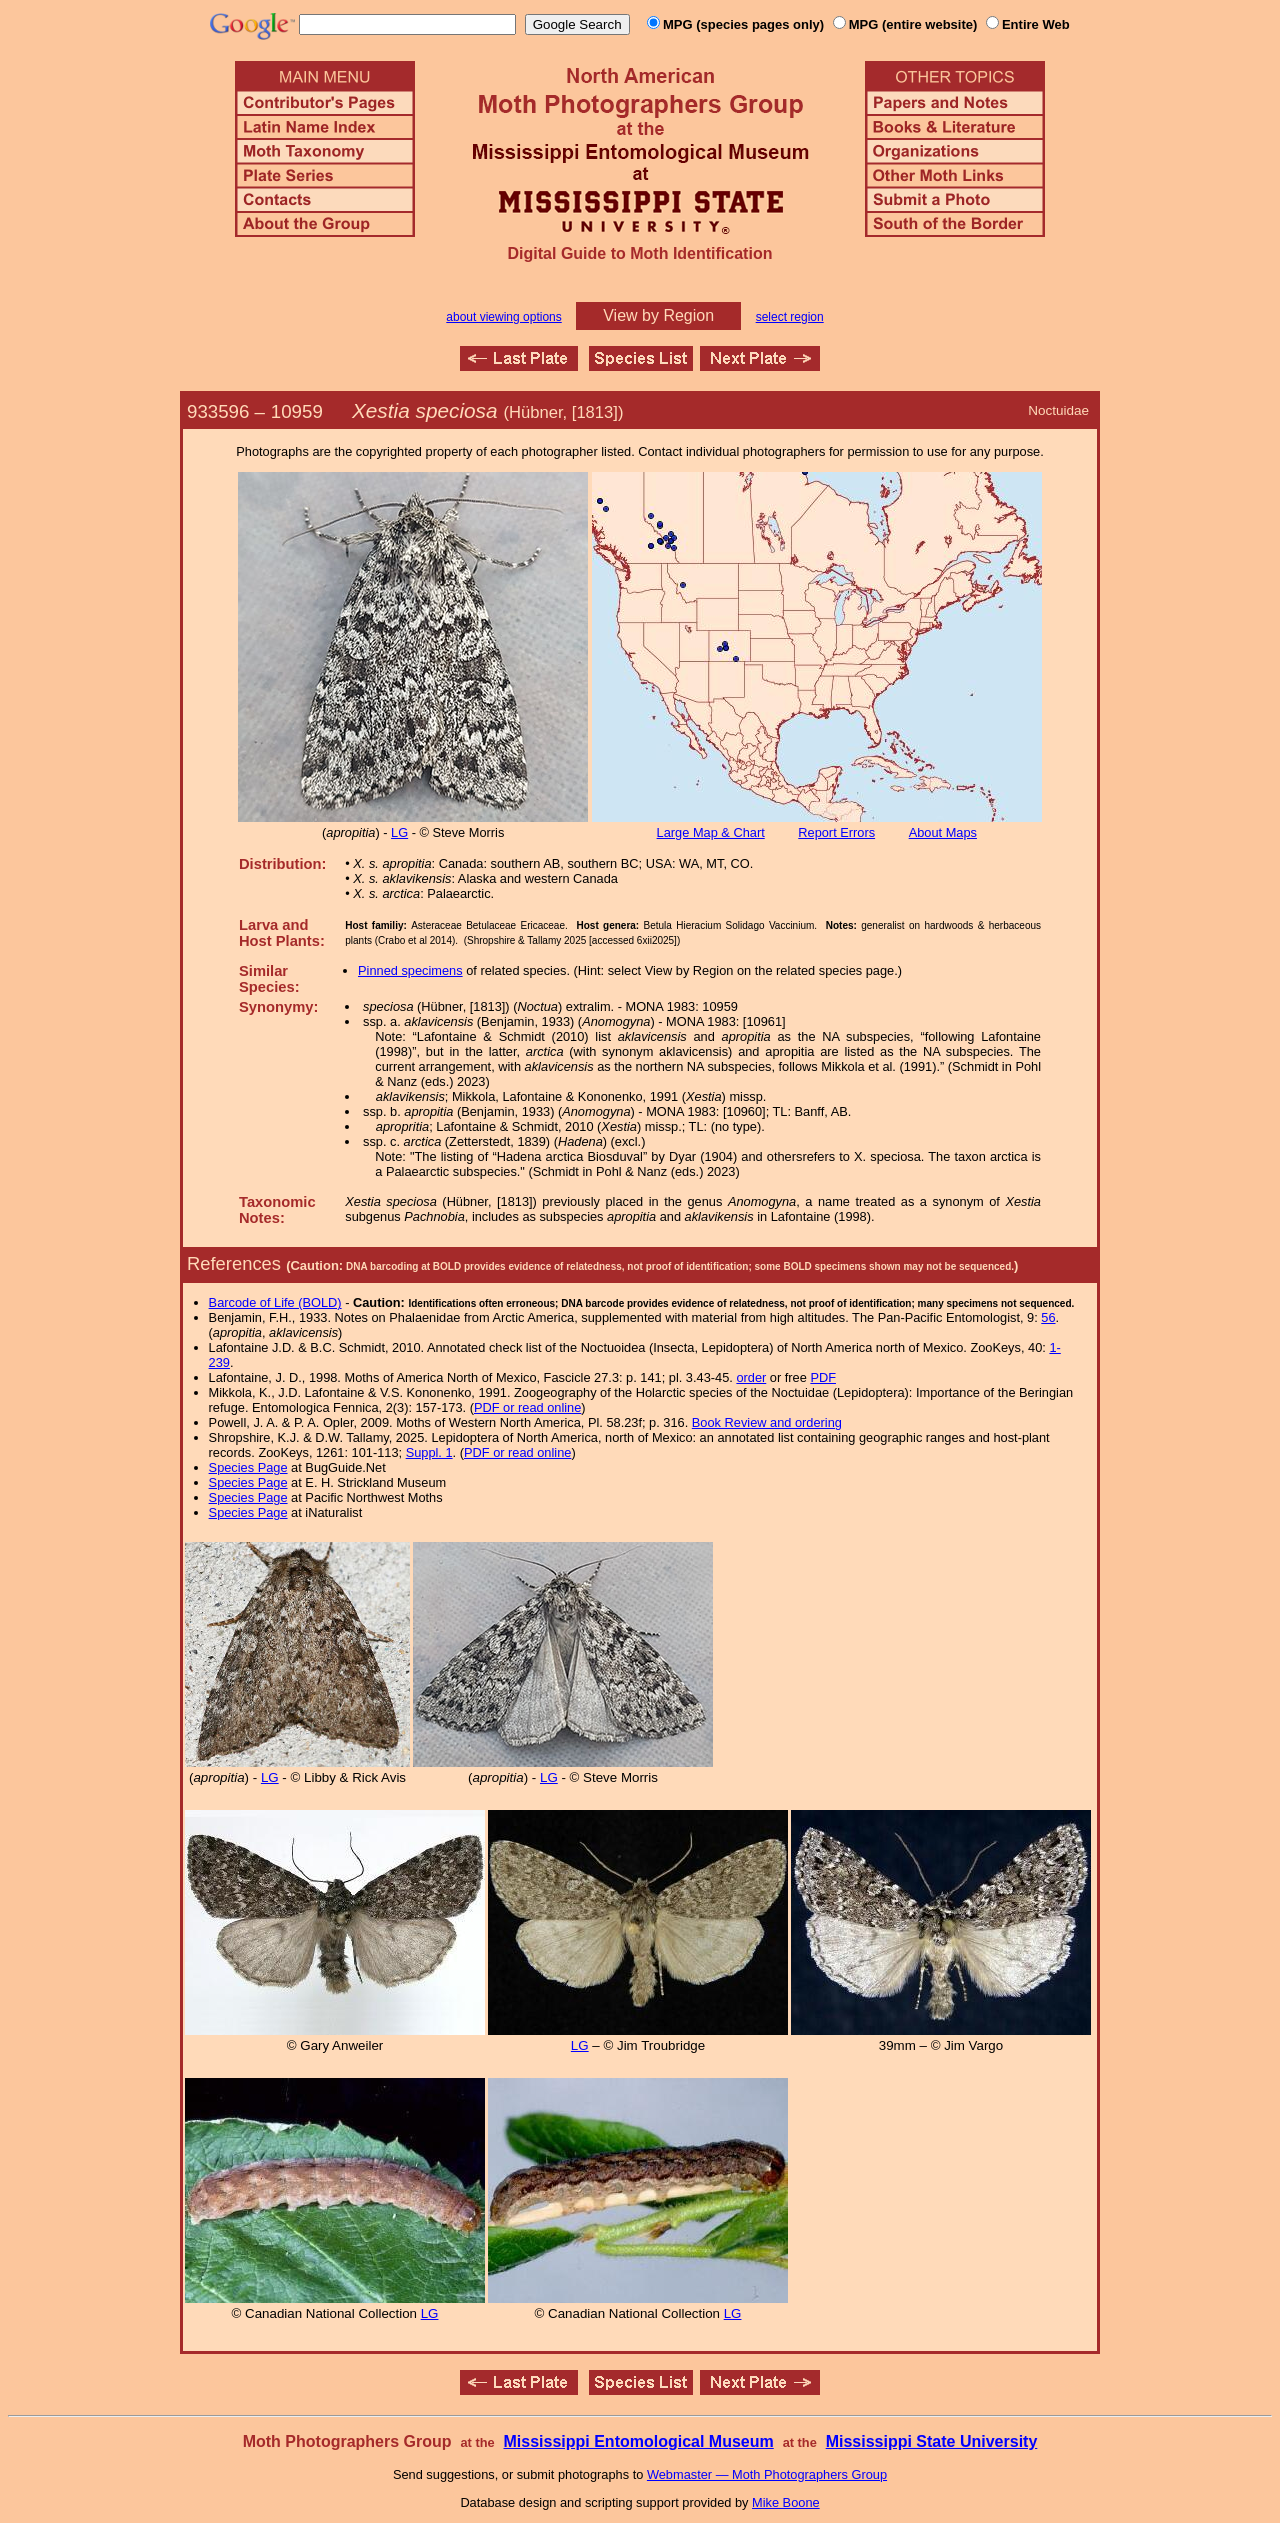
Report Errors (836, 832)
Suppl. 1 (429, 1452)
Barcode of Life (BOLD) (275, 1302)
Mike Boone (786, 2502)
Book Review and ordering (767, 1422)
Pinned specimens (410, 970)
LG (399, 832)
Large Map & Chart (711, 832)
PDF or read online (527, 1407)
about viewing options (503, 317)
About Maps (943, 832)
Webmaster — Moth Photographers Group (767, 2474)
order (751, 1377)
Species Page (248, 1467)
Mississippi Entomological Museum (638, 2441)
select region (790, 317)
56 (1048, 1317)
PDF (823, 1377)
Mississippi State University (932, 2441)
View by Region (658, 315)
